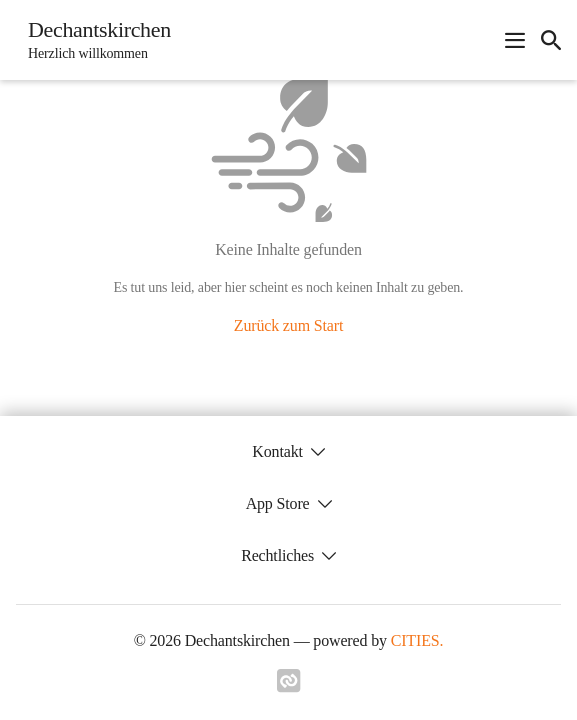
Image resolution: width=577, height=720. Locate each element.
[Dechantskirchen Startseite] (93, 40)
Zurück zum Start (288, 325)
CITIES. (417, 640)
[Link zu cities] (289, 687)
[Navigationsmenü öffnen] (515, 40)
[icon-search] (551, 40)
